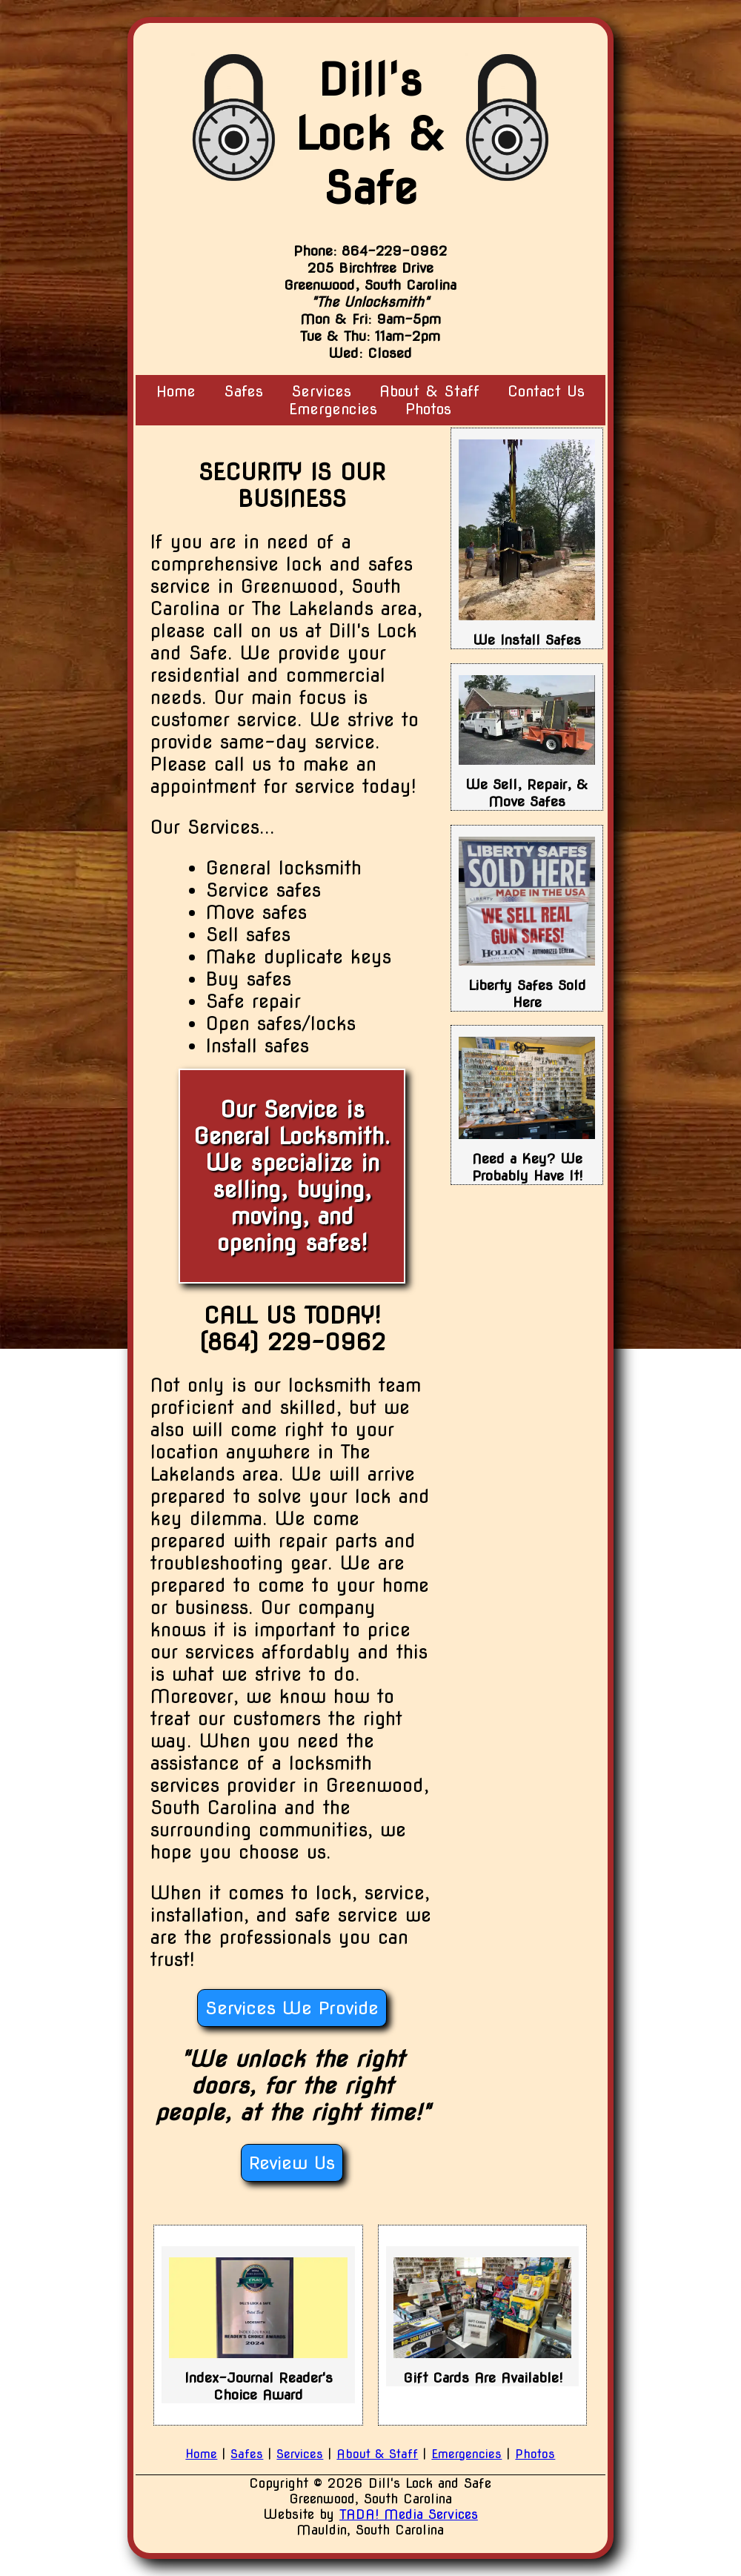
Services (299, 2454)
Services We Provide (292, 2008)
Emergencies (333, 409)
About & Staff (377, 2454)
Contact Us (546, 391)
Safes (243, 391)
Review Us (292, 2163)
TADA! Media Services (408, 2514)
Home (176, 391)
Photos (428, 409)
